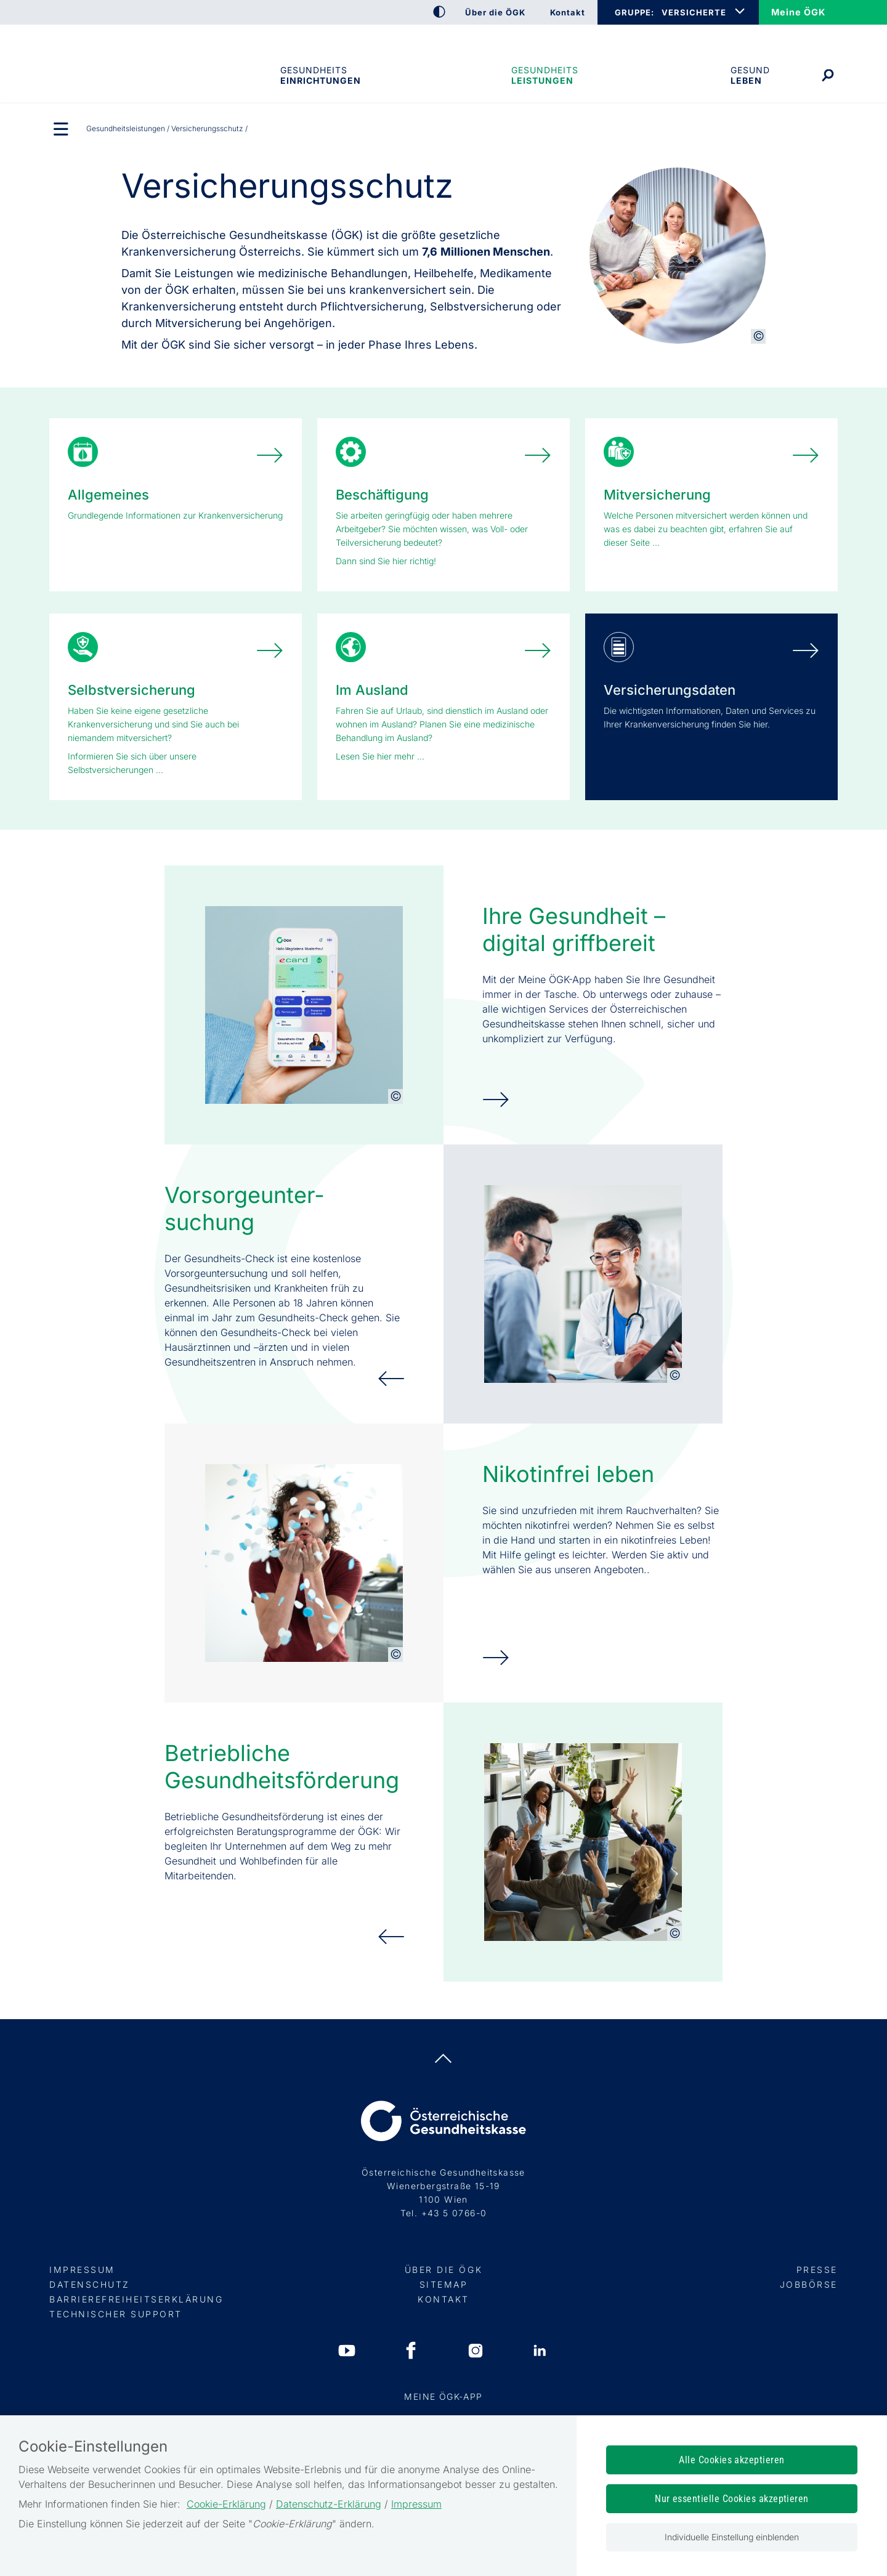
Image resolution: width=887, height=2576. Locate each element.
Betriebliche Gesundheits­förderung (281, 1767)
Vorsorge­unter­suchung (243, 1208)
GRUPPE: (634, 12)
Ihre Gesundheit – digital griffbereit (573, 929)
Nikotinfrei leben (568, 1474)
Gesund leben (750, 75)
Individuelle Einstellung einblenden (732, 2537)
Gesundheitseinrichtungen (319, 75)
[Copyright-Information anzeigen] (758, 336)
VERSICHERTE (694, 12)
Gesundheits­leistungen (544, 75)
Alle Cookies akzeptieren (732, 2460)
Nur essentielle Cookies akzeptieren (732, 2499)
